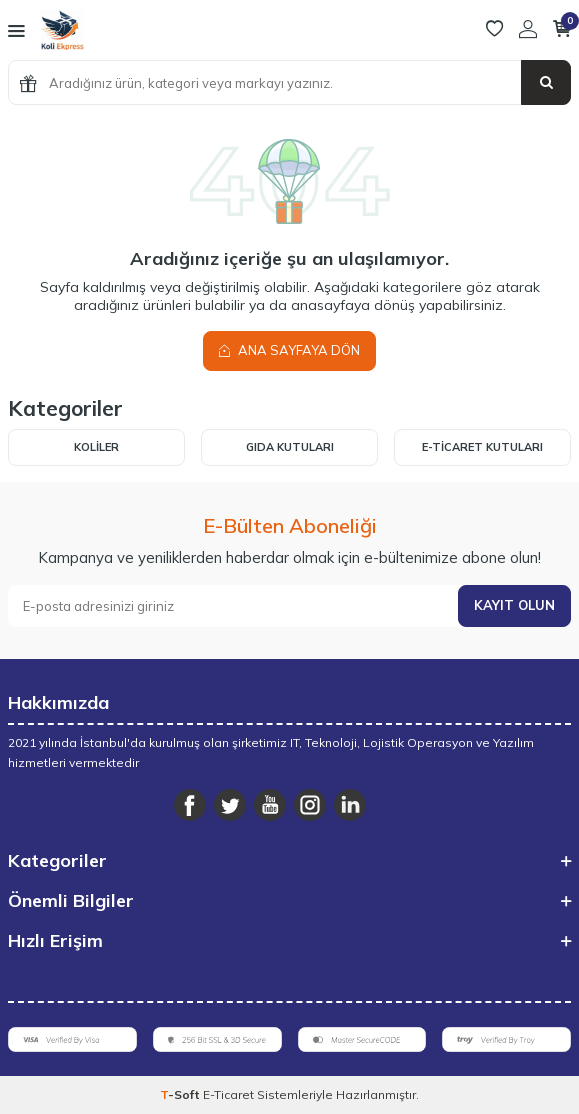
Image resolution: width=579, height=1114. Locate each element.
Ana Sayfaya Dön (289, 350)
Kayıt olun (514, 605)
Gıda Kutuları (290, 447)
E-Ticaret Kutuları (482, 447)
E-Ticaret (228, 1094)
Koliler (96, 447)
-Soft (181, 1094)
